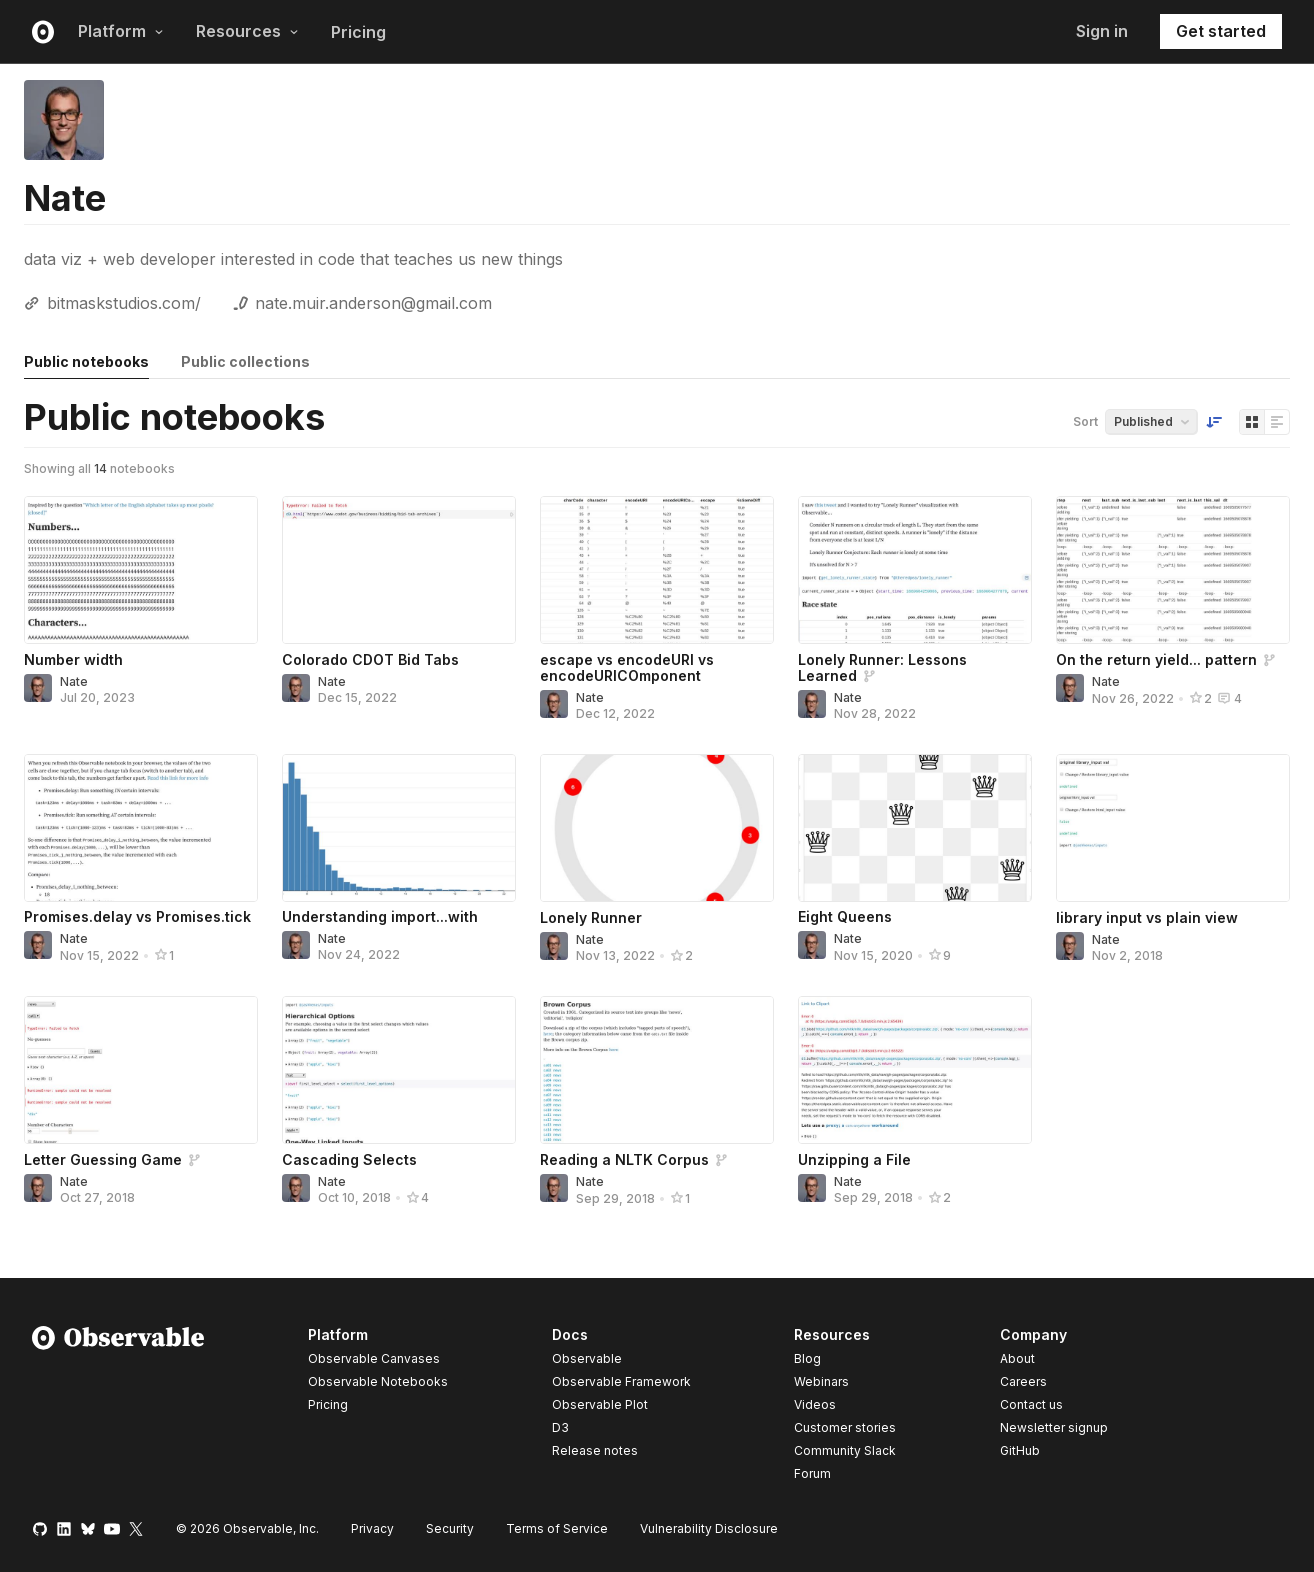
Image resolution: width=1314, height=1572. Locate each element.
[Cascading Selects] (399, 1070)
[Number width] (141, 570)
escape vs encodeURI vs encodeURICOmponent (627, 667)
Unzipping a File (854, 1159)
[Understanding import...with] (399, 828)
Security (450, 1528)
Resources (247, 31)
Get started (1221, 31)
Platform (121, 31)
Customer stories (845, 1427)
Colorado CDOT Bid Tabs (370, 659)
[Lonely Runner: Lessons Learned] (915, 570)
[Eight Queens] (915, 828)
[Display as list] (1277, 422)
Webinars (821, 1381)
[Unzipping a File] (915, 1070)
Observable (587, 1358)
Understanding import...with (380, 916)
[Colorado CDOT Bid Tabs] (399, 570)
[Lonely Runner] (657, 828)
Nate (74, 681)
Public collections (245, 361)
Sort (1085, 421)
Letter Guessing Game (103, 1159)
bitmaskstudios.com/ (124, 303)
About (1017, 1358)
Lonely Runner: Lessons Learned (882, 667)
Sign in (1102, 31)
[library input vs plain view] (1173, 828)
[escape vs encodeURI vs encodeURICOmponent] (657, 570)
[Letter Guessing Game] (141, 1070)
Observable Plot (600, 1404)
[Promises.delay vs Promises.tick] (141, 828)
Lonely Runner (591, 917)
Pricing (358, 32)
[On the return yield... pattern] (1173, 570)
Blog (807, 1358)
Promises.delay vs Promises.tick (137, 916)
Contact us (1031, 1405)
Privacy (372, 1528)
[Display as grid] (1252, 422)
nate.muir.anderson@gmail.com (373, 303)
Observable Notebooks (378, 1381)
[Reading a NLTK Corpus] (657, 1070)
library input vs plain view (1147, 917)
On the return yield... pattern (1156, 659)
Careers (1023, 1381)
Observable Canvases (374, 1358)
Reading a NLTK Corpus (624, 1159)
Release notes (595, 1450)
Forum (812, 1473)
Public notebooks (86, 361)
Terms (557, 1528)
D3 (560, 1427)
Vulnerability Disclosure (709, 1528)
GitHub (1020, 1450)
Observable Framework (621, 1381)
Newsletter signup (1054, 1428)
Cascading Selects (349, 1159)
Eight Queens (845, 916)
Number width (73, 659)
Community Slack (845, 1450)
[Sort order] (1214, 422)
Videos (815, 1404)
